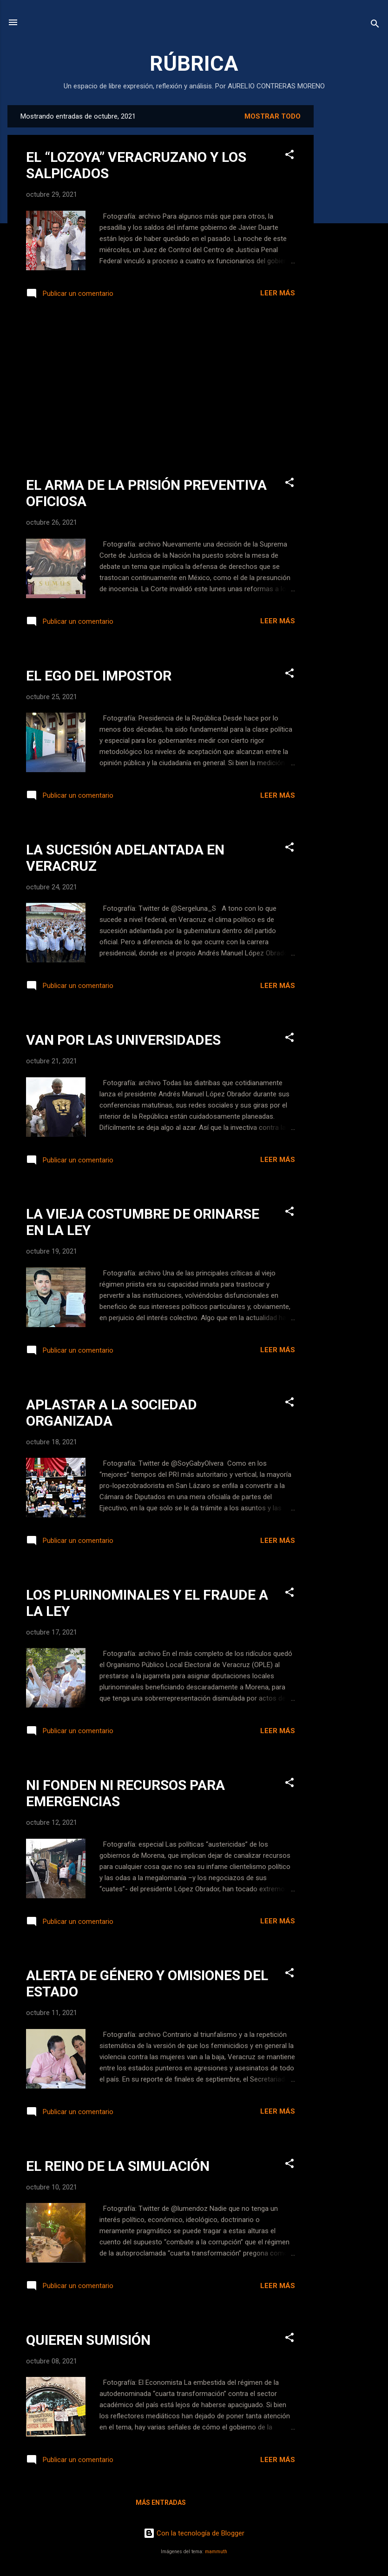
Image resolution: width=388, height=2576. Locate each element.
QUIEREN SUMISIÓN (88, 2340)
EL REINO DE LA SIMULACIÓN (118, 2166)
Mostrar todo (272, 116)
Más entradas (161, 2502)
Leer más (277, 293)
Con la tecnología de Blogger (194, 2533)
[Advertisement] (351, 244)
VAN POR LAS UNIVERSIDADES (123, 1040)
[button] (289, 156)
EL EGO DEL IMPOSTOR (98, 675)
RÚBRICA (194, 63)
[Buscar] (375, 25)
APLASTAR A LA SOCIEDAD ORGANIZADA (111, 1412)
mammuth (216, 2552)
